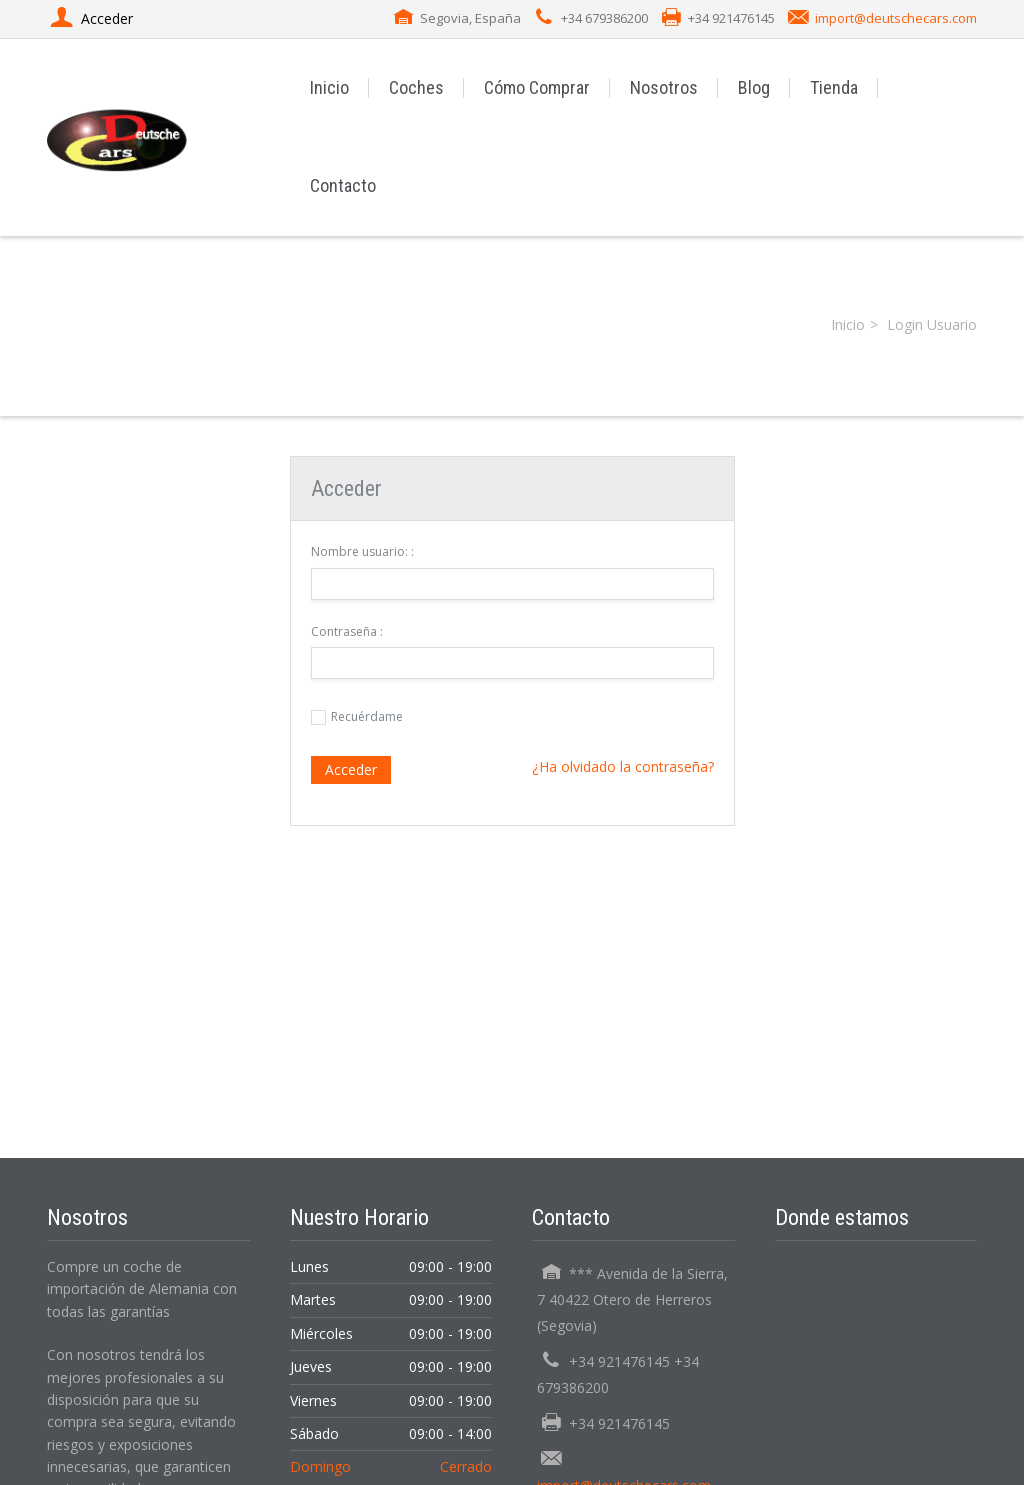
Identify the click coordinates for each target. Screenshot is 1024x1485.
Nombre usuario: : (362, 551)
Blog (754, 87)
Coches (416, 87)
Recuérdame (367, 716)
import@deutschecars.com (896, 18)
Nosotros (664, 87)
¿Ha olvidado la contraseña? (623, 766)
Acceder (351, 769)
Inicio (329, 87)
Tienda (834, 87)
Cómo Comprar (537, 87)
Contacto (343, 185)
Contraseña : (347, 631)
